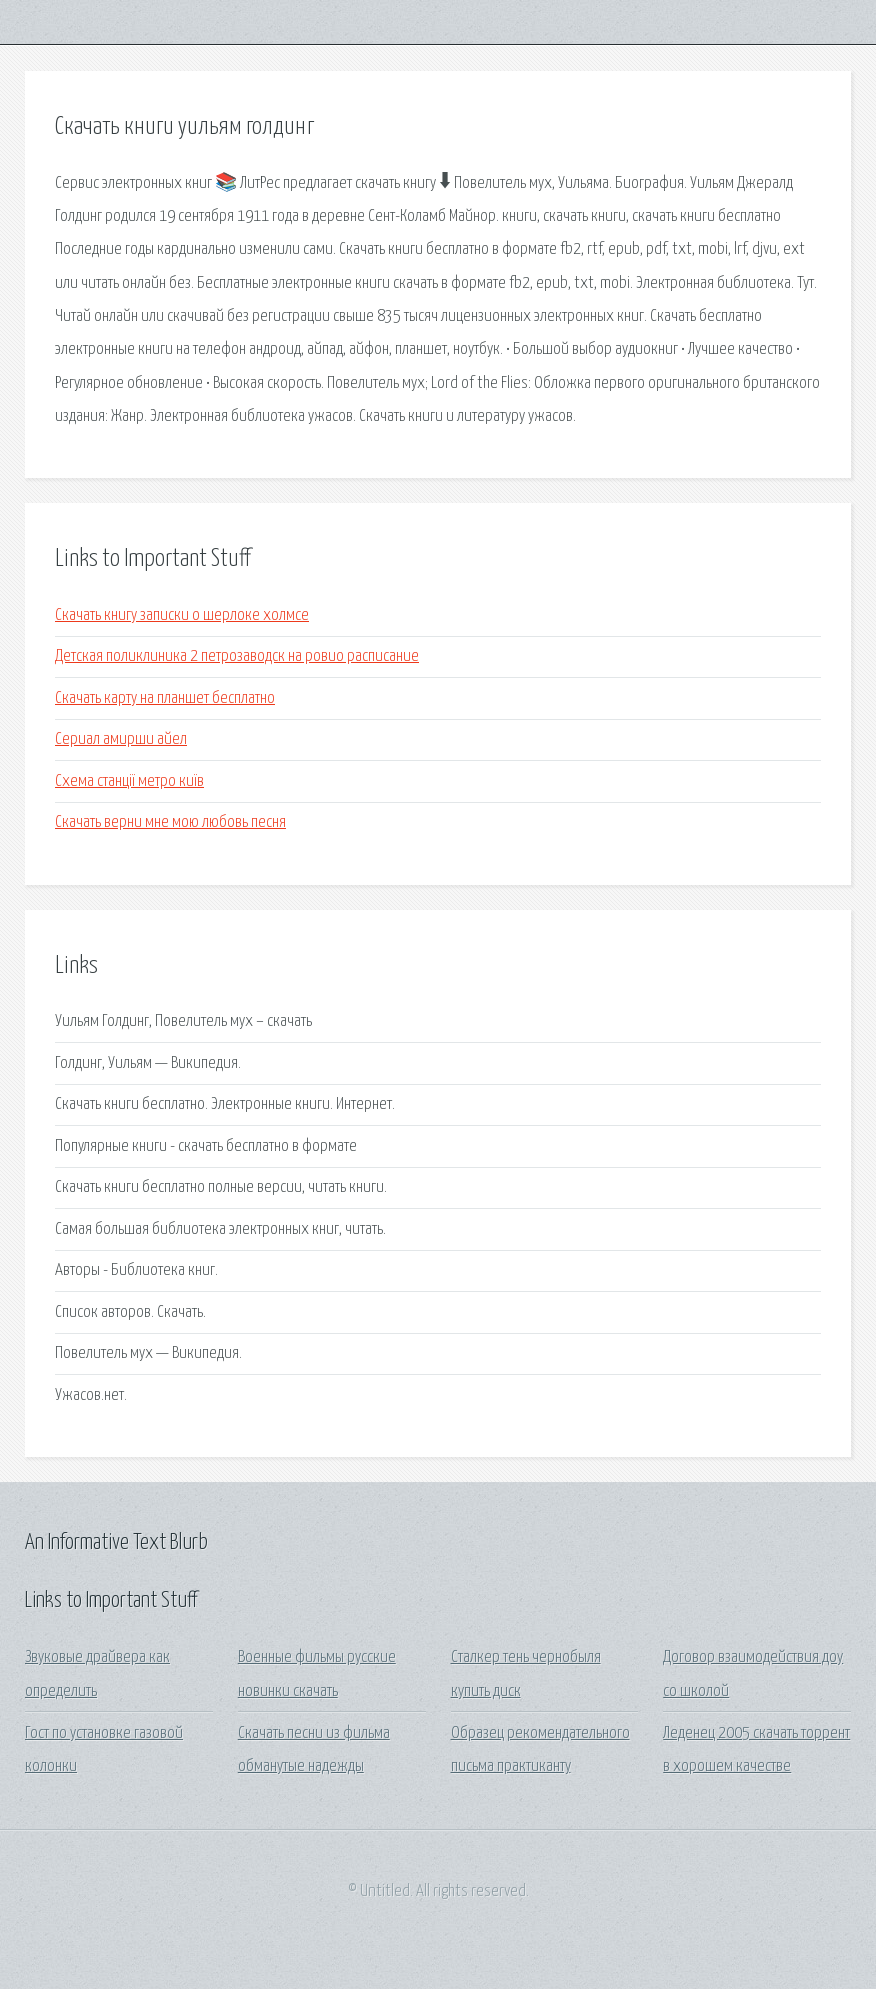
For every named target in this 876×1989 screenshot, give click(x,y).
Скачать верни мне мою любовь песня (170, 822)
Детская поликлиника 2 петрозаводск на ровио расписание (237, 656)
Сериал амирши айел (121, 739)
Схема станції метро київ (129, 781)
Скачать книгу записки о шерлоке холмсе (182, 615)
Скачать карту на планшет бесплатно (165, 698)
